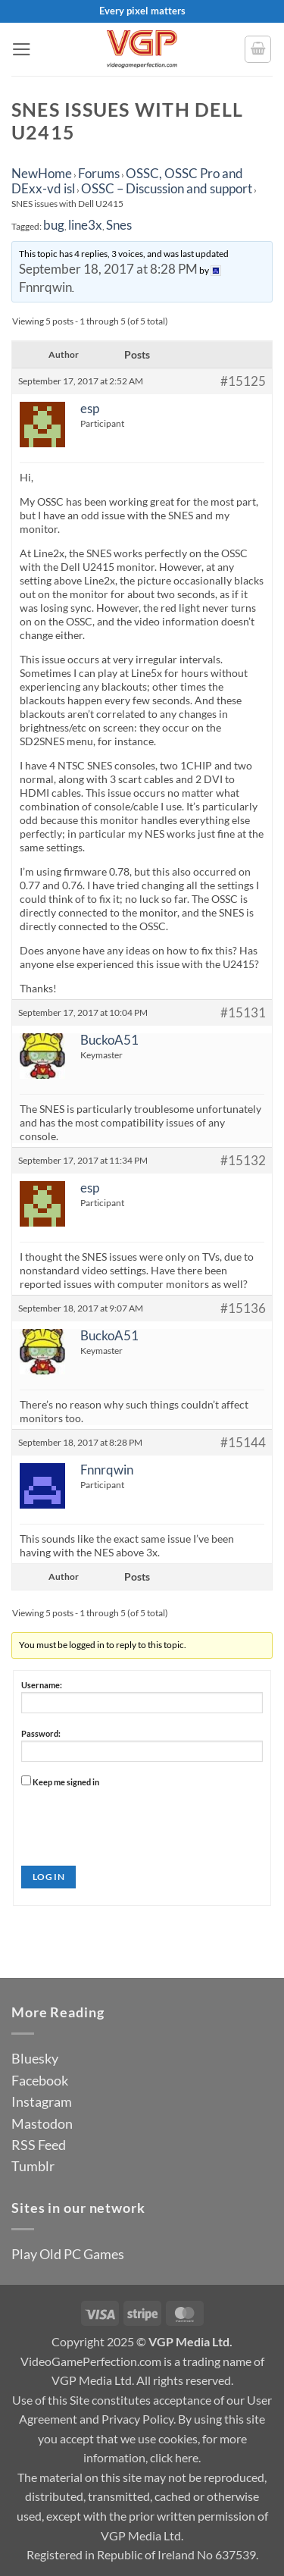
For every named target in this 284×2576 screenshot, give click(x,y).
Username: (41, 1685)
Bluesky (34, 2058)
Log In (48, 1877)
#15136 (243, 1308)
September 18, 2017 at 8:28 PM (108, 269)
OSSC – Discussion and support (166, 188)
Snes (119, 225)
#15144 (243, 1442)
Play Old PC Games (67, 2253)
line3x (85, 225)
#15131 (243, 1013)
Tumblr (33, 2166)
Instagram (41, 2101)
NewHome (41, 173)
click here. (175, 2457)
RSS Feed (38, 2144)
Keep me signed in (66, 1782)
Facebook (39, 2080)
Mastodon (42, 2123)
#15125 (243, 381)
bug (53, 225)
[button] (21, 49)
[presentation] (136, 1821)
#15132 (243, 1160)
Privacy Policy (137, 2418)
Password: (41, 1733)
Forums (99, 173)
